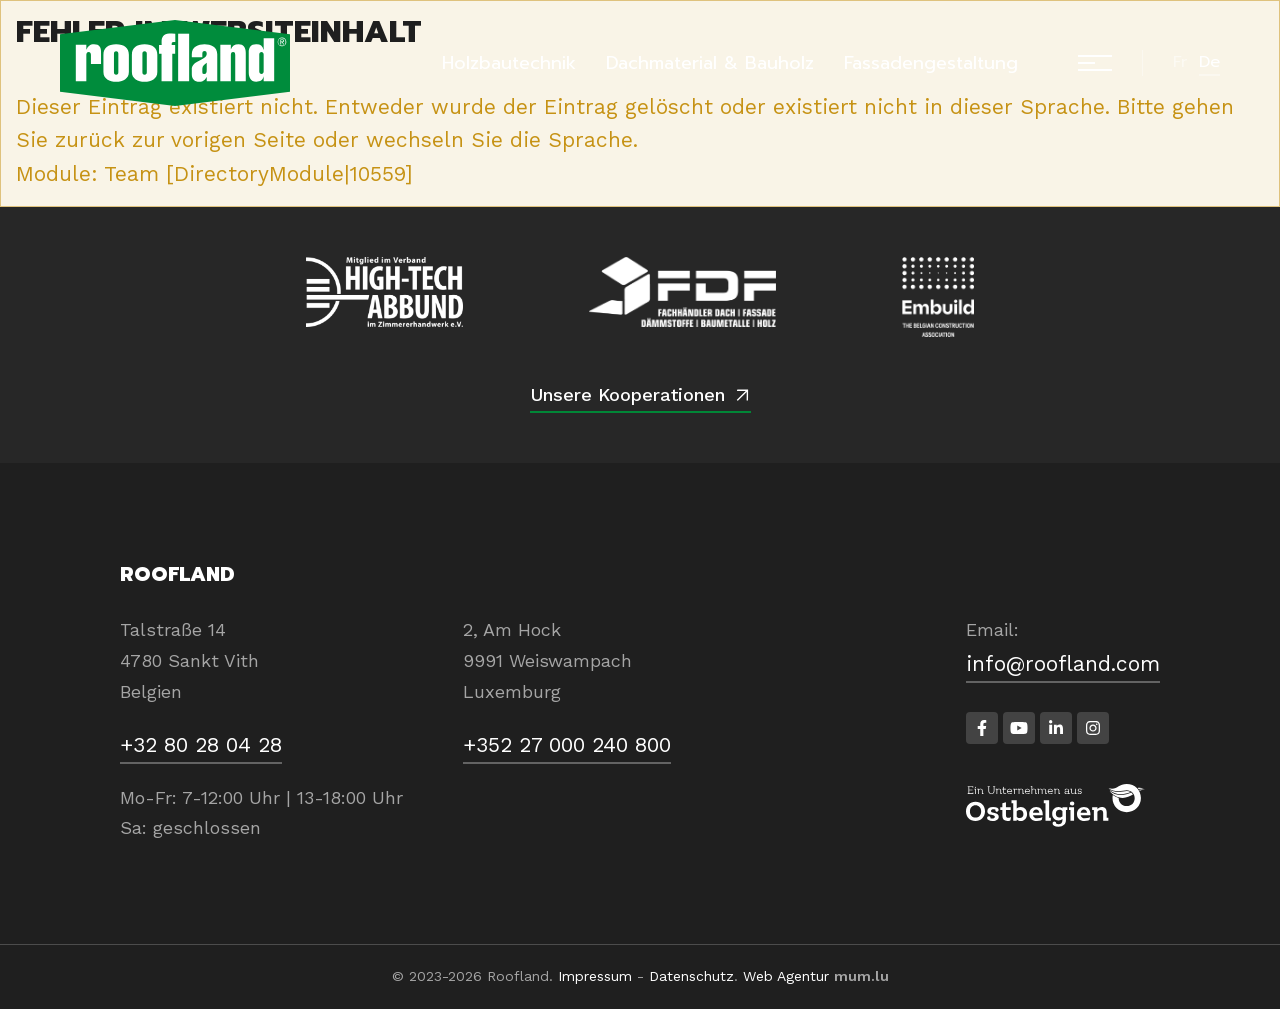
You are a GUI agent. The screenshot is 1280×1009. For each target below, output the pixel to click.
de (1209, 62)
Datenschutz (691, 976)
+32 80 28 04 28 (201, 744)
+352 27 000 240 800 (567, 744)
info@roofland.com (1063, 663)
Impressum (595, 976)
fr (1180, 62)
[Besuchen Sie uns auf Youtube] (1019, 728)
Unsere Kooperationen (627, 394)
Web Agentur (786, 976)
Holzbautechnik (509, 63)
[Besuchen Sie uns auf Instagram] (1093, 728)
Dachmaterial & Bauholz (710, 63)
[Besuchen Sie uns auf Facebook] (982, 728)
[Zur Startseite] (175, 63)
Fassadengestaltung (931, 63)
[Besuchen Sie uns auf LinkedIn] (1056, 728)
